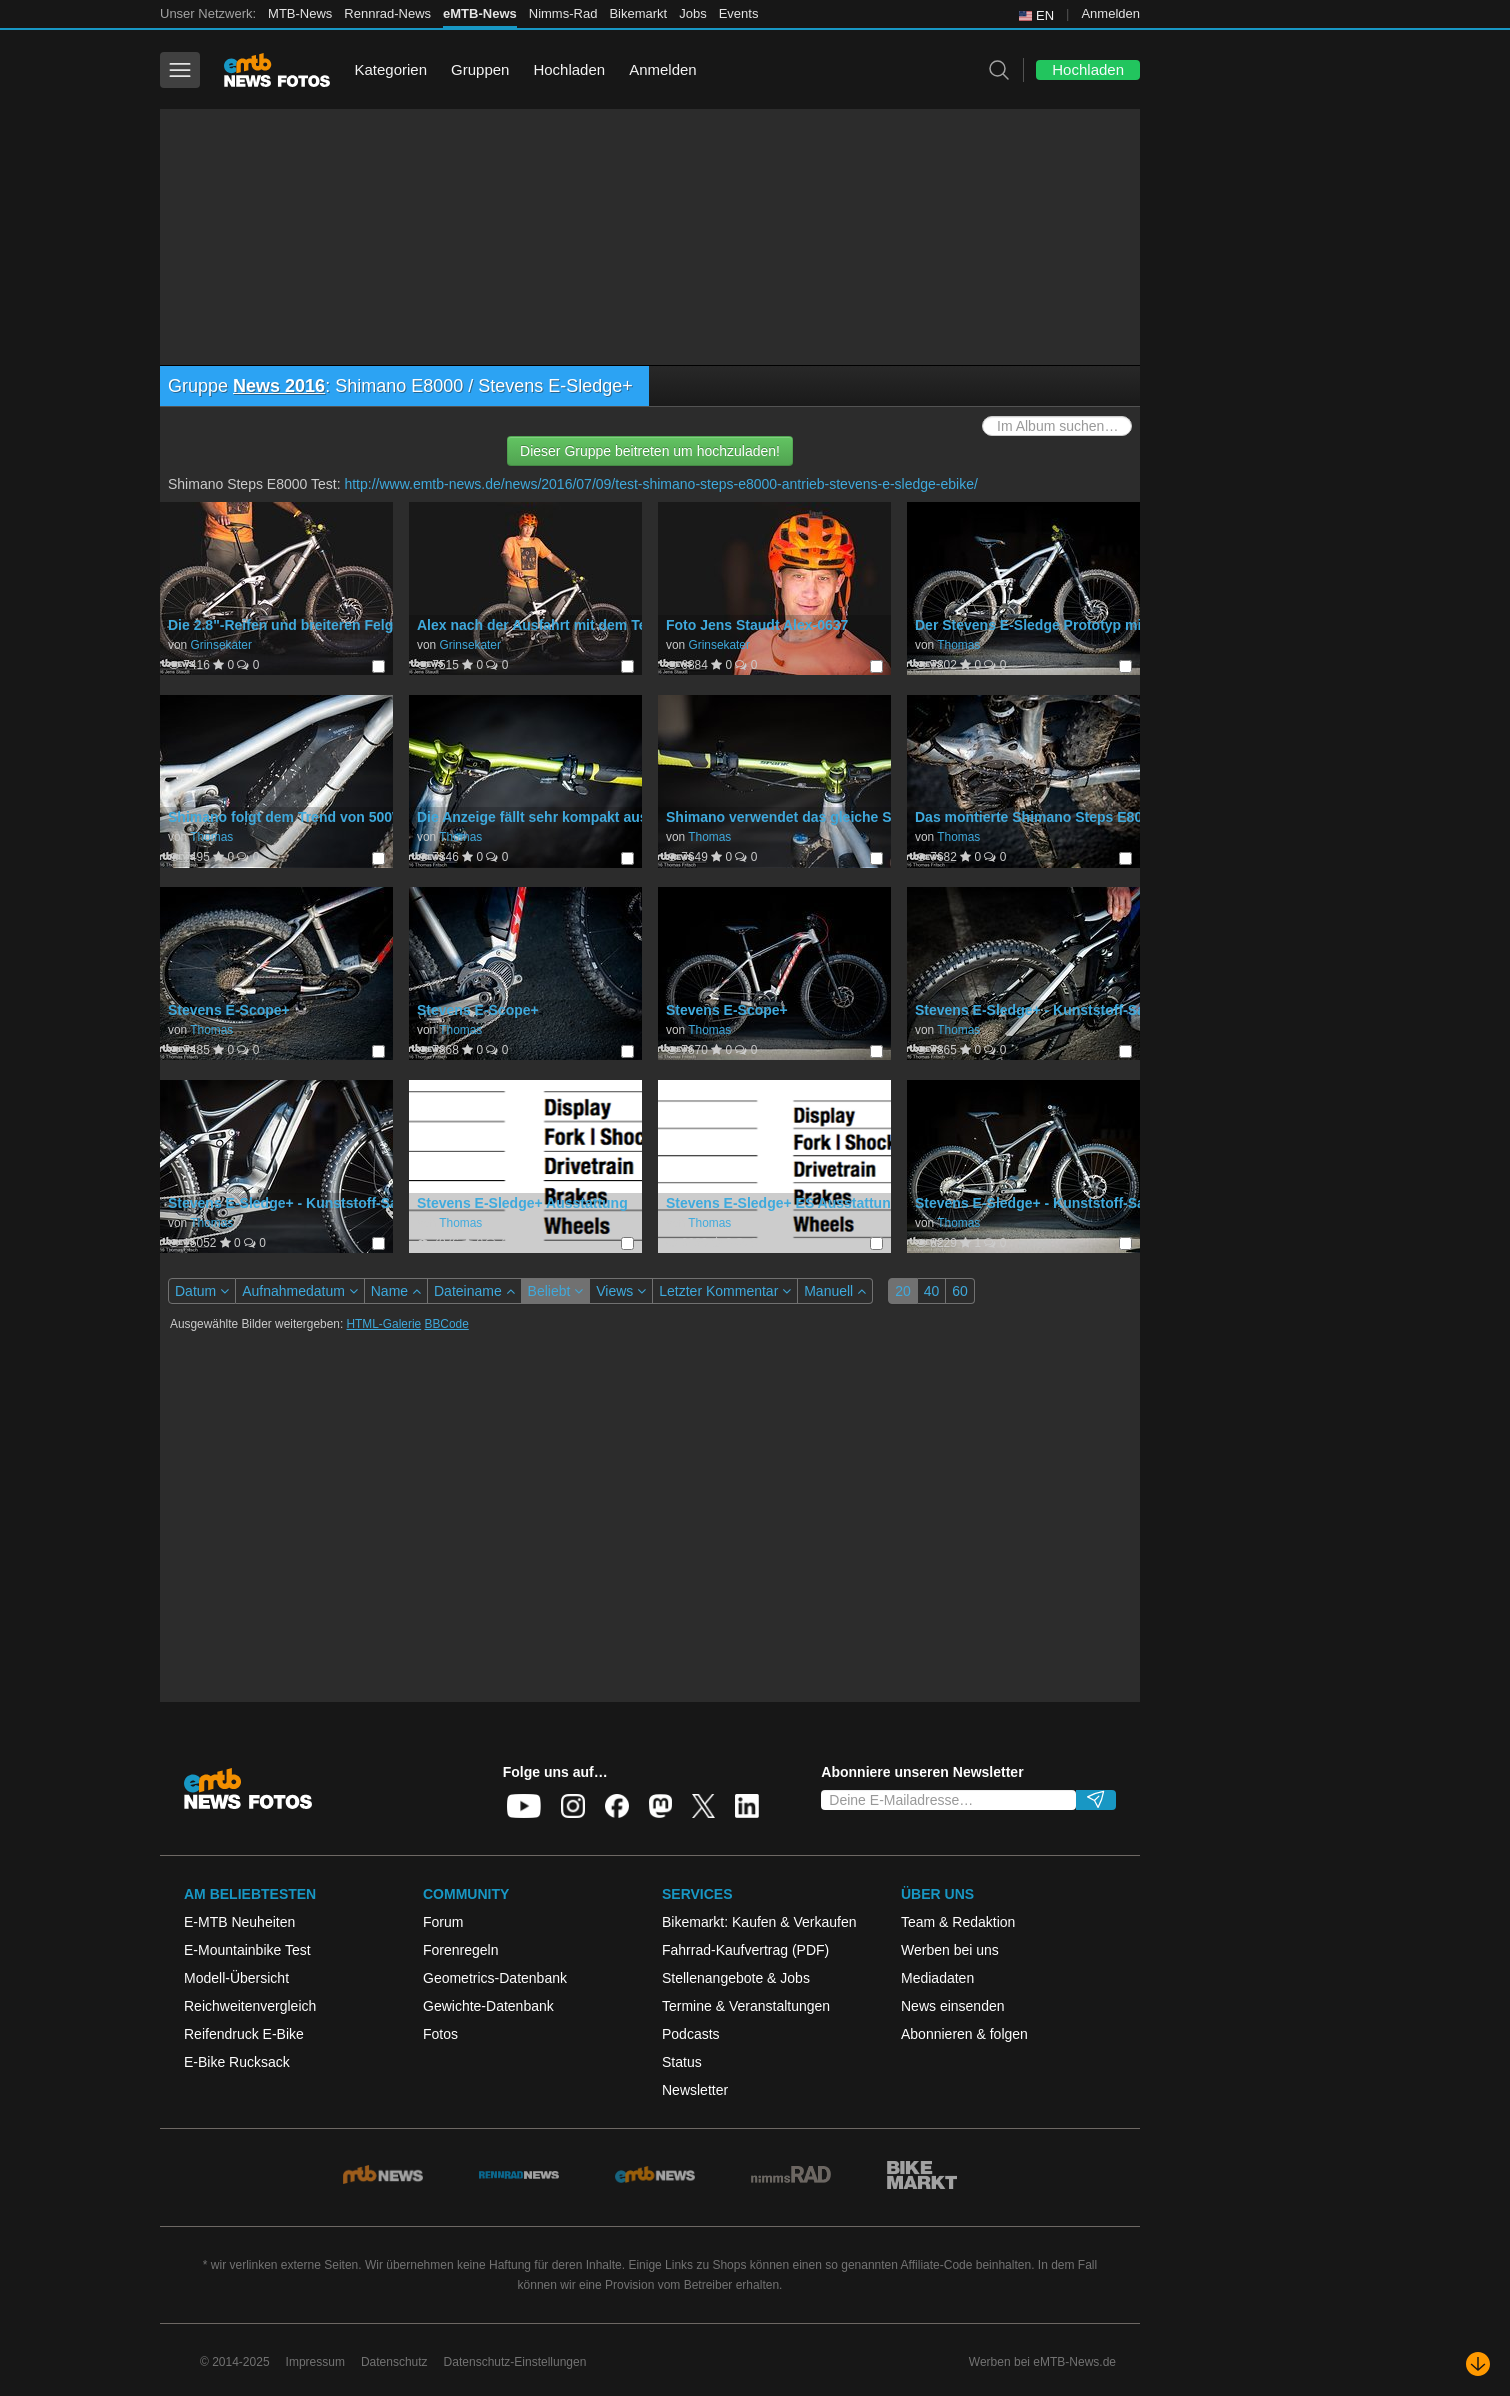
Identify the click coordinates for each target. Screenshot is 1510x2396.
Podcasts (691, 2034)
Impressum (315, 2362)
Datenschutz (394, 2362)
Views (621, 1291)
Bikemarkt (638, 13)
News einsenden (953, 2006)
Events (739, 13)
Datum (202, 1291)
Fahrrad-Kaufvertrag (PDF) (745, 1950)
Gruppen (480, 69)
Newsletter (695, 2090)
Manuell (835, 1291)
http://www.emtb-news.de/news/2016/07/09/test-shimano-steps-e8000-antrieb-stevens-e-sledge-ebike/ (660, 484)
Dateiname (474, 1291)
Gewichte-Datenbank (488, 2006)
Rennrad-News (387, 13)
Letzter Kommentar (725, 1291)
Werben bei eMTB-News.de (1042, 2362)
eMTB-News (480, 13)
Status (682, 2062)
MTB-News (300, 13)
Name (396, 1291)
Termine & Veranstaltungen (746, 2006)
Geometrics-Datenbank (495, 1978)
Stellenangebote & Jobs (736, 1978)
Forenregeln (461, 1950)
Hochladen (569, 69)
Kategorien (390, 69)
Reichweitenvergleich (250, 2006)
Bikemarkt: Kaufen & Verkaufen (759, 1922)
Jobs (692, 13)
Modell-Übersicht (236, 1978)
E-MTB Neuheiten (239, 1922)
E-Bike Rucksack (237, 2062)
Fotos (440, 2034)
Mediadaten (937, 1978)
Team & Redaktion (958, 1922)
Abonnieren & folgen (964, 2034)
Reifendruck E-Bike (244, 2034)
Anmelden (1110, 13)
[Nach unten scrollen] (1478, 2364)
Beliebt (556, 1291)
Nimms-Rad (563, 13)
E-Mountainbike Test (247, 1950)
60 (960, 1291)
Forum (443, 1922)
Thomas (958, 645)
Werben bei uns (950, 1950)
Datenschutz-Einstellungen (515, 2362)
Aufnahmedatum (300, 1291)
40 (932, 1291)
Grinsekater (220, 645)
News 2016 (279, 386)
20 (903, 1291)
